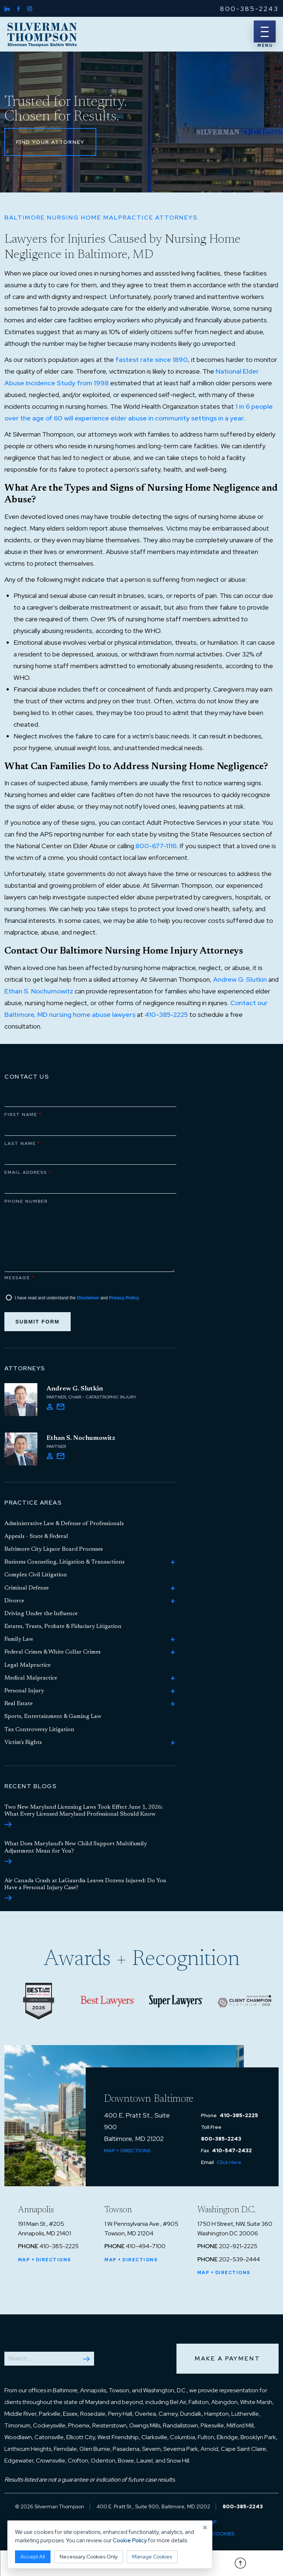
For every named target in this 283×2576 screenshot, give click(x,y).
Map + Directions (127, 2150)
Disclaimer (88, 1297)
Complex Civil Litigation (35, 1575)
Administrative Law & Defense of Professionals (64, 1524)
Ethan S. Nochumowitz (38, 991)
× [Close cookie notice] (205, 2527)
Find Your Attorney (50, 142)
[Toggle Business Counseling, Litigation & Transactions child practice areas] (172, 1562)
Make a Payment (227, 2358)
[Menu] (265, 31)
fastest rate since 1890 (151, 359)
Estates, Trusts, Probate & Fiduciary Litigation (63, 1626)
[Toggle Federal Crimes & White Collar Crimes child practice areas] (172, 1652)
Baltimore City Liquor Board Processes (53, 1549)
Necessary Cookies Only (89, 2556)
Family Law (18, 1639)
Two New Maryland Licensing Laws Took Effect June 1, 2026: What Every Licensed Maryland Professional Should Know (83, 1815)
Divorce (14, 1601)
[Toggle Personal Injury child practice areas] (172, 1691)
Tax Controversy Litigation (39, 1730)
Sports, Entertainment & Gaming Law (52, 1716)
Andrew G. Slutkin (240, 979)
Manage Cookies (152, 2556)
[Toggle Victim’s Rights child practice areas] (172, 1742)
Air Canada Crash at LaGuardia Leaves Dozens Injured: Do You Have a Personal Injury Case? (85, 1889)
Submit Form (37, 1322)
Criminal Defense (26, 1588)
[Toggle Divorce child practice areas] (172, 1601)
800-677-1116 (155, 846)
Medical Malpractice (30, 1678)
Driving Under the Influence (41, 1614)
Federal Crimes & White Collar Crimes (52, 1652)
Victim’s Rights (23, 1742)
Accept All (33, 2556)
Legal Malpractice (27, 1665)
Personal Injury (24, 1691)
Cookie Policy (130, 2540)
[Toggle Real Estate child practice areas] (172, 1704)
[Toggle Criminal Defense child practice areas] (172, 1588)
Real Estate (18, 1704)
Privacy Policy (124, 1297)
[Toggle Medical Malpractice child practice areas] (172, 1678)
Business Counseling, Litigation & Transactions (64, 1562)
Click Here (229, 2162)
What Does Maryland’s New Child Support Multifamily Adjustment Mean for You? (75, 1852)
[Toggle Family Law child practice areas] (172, 1639)
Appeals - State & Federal (36, 1536)
